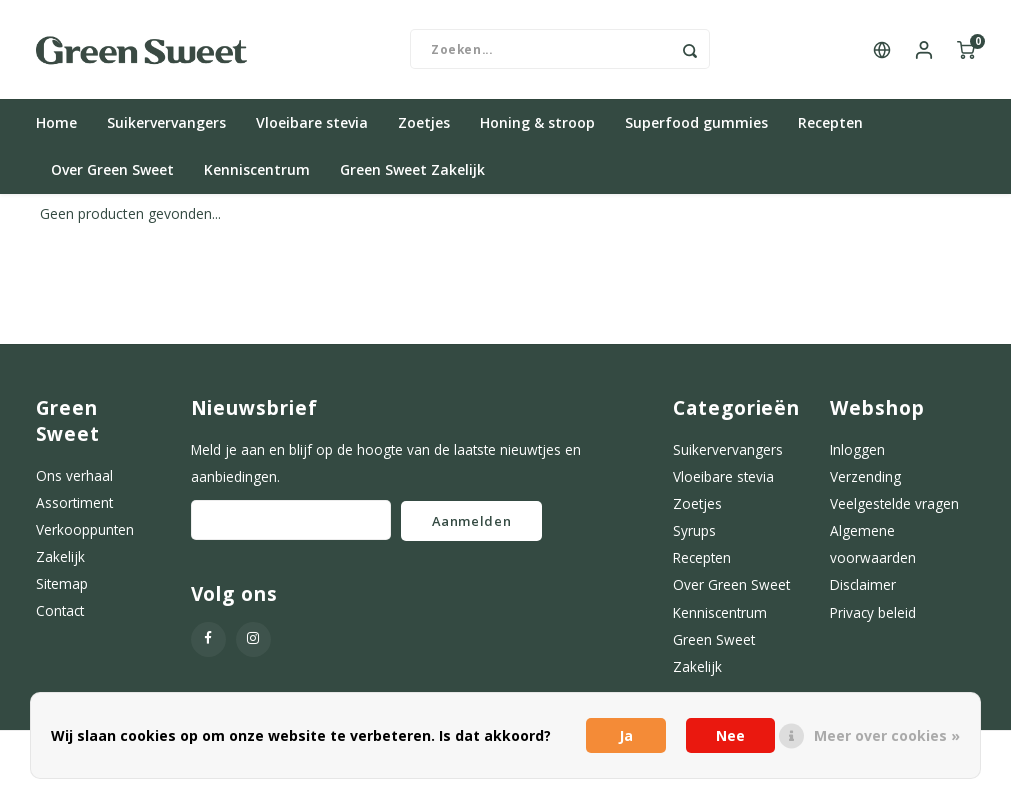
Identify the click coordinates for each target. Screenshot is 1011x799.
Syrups (694, 531)
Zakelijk (60, 557)
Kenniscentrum (257, 171)
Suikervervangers (166, 124)
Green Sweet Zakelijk (412, 171)
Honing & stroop (537, 124)
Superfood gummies (696, 124)
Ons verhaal (74, 476)
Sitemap (62, 585)
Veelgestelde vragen (894, 504)
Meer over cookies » (887, 735)
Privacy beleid (873, 613)
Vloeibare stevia (312, 124)
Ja (626, 735)
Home (56, 124)
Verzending (865, 477)
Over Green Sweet (112, 171)
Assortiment (74, 503)
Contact (60, 612)
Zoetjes (424, 124)
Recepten (830, 124)
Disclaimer (863, 586)
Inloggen (857, 450)
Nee (730, 735)
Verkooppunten (85, 530)
